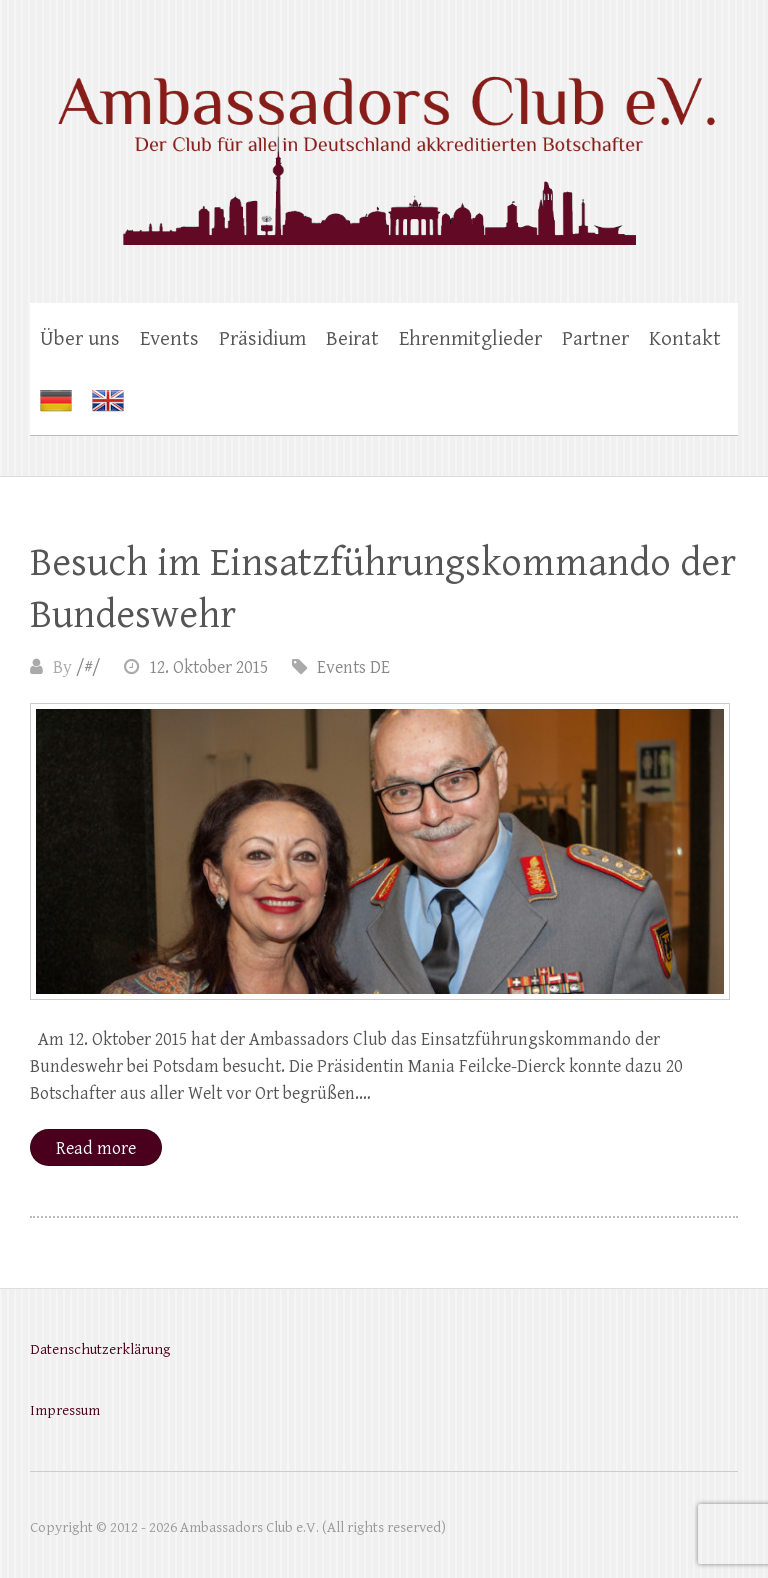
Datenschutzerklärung (100, 1349)
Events (169, 339)
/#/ (88, 667)
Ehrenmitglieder (470, 339)
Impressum (65, 1410)
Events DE (353, 667)
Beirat (352, 339)
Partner (595, 339)
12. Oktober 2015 (208, 667)
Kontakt (685, 339)
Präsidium (262, 339)
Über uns (80, 339)
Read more (96, 1148)
